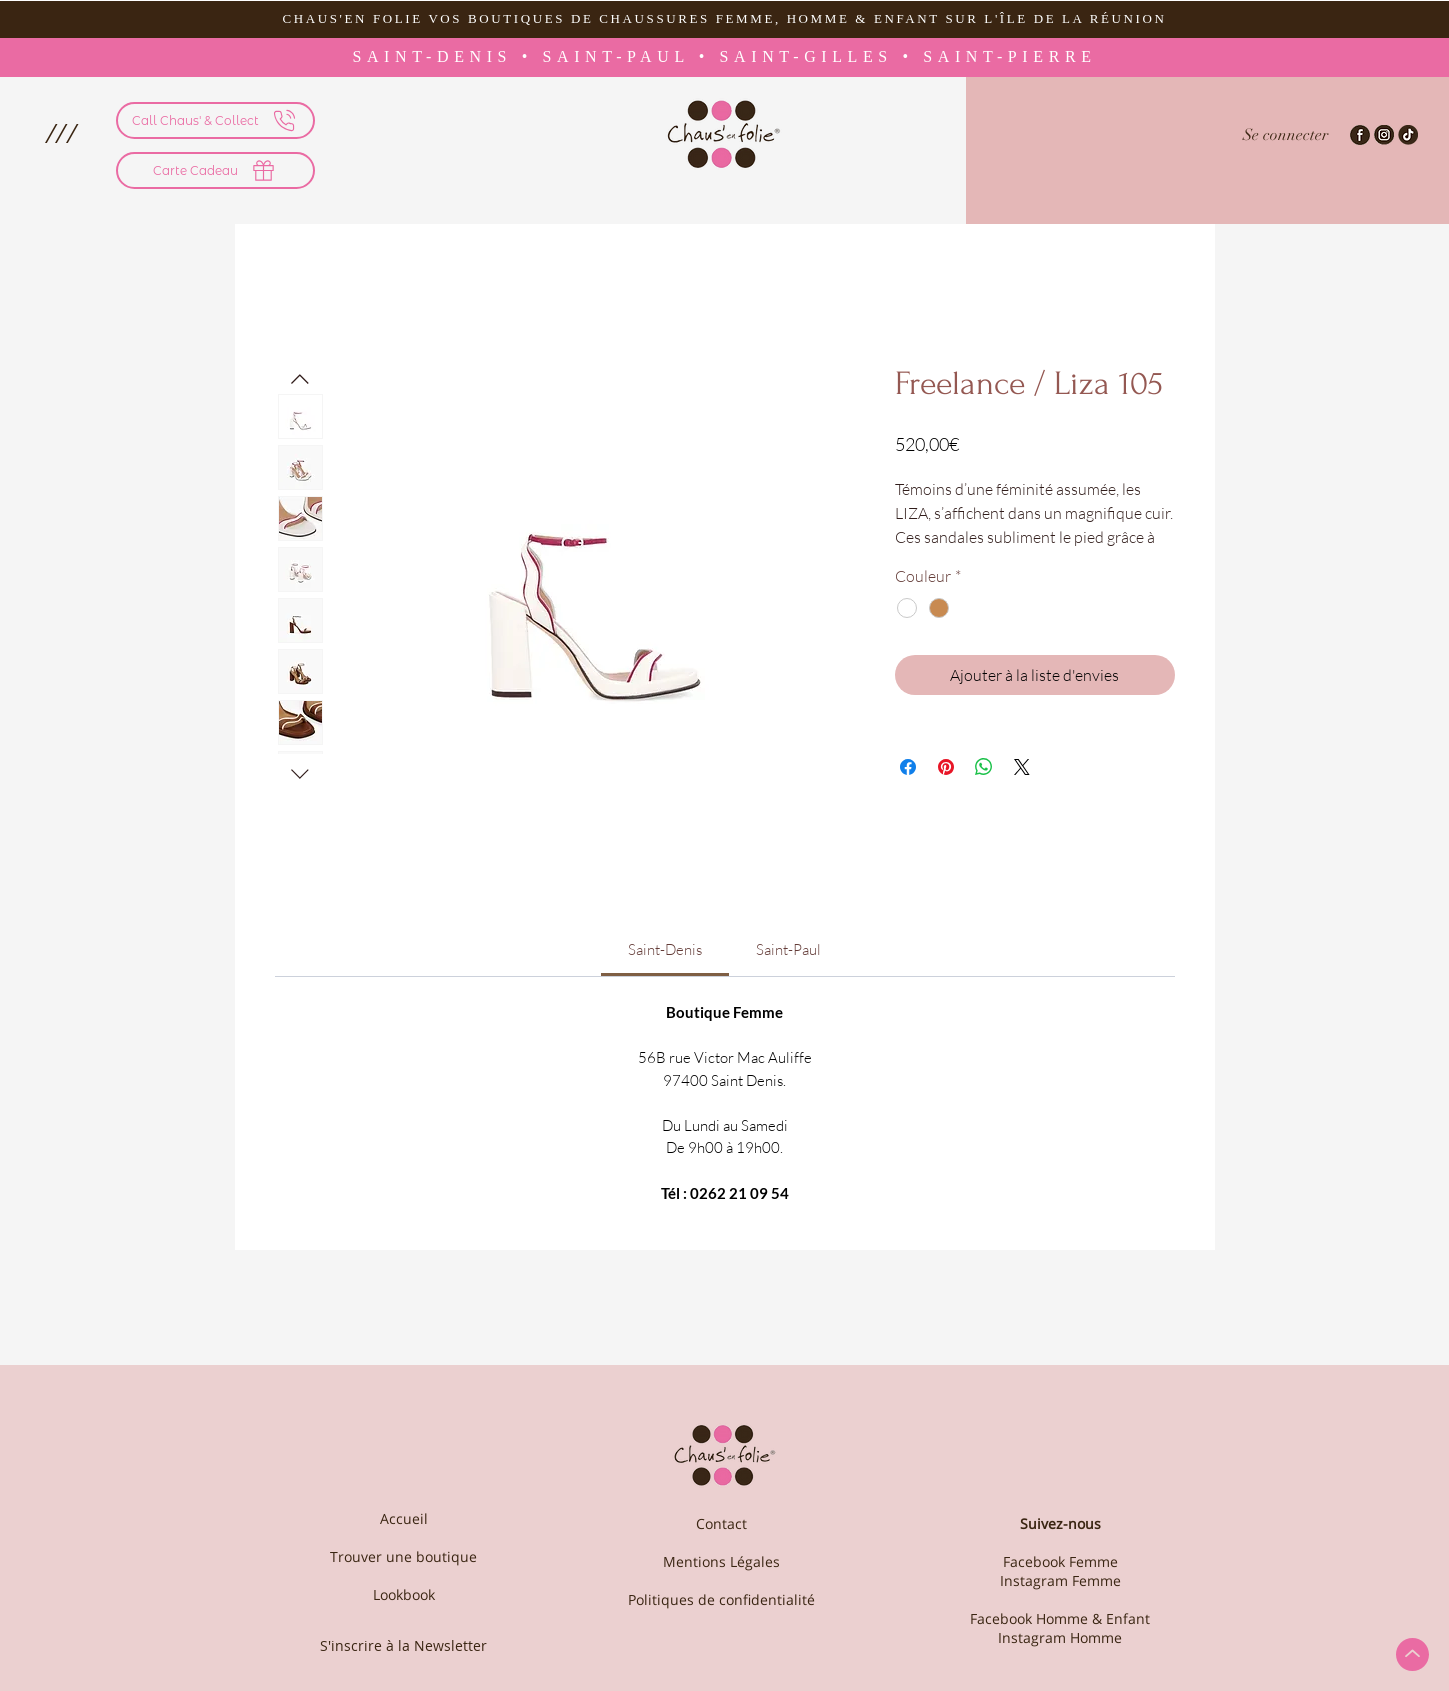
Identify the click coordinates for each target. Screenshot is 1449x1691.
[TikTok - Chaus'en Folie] (1408, 135)
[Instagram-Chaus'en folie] (1384, 135)
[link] (665, 949)
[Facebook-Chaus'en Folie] (1360, 135)
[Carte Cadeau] (215, 170)
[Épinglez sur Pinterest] (946, 767)
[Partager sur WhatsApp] (984, 767)
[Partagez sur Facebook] (908, 767)
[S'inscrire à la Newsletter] (404, 1645)
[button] (60, 133)
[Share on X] (1022, 767)
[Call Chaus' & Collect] (215, 120)
